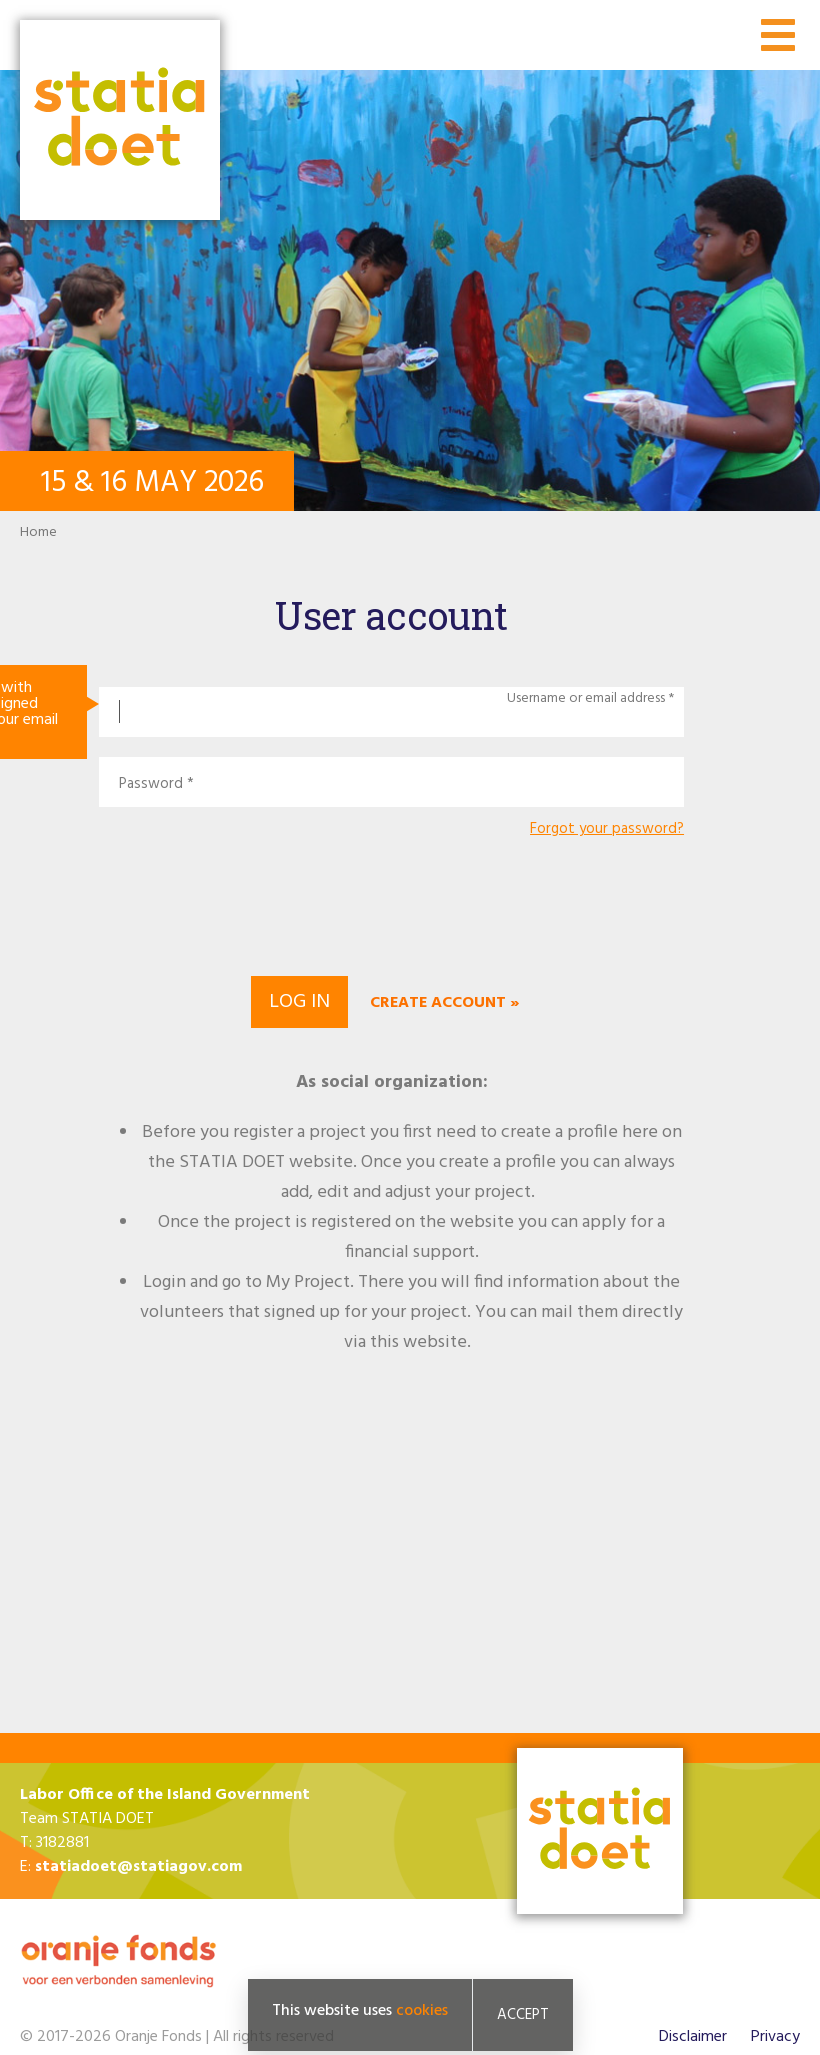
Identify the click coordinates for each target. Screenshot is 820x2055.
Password (151, 784)
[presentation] (392, 904)
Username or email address (586, 699)
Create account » (444, 1003)
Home (38, 532)
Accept (523, 2015)
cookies (422, 2011)
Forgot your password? (607, 829)
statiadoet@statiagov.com (138, 1867)
